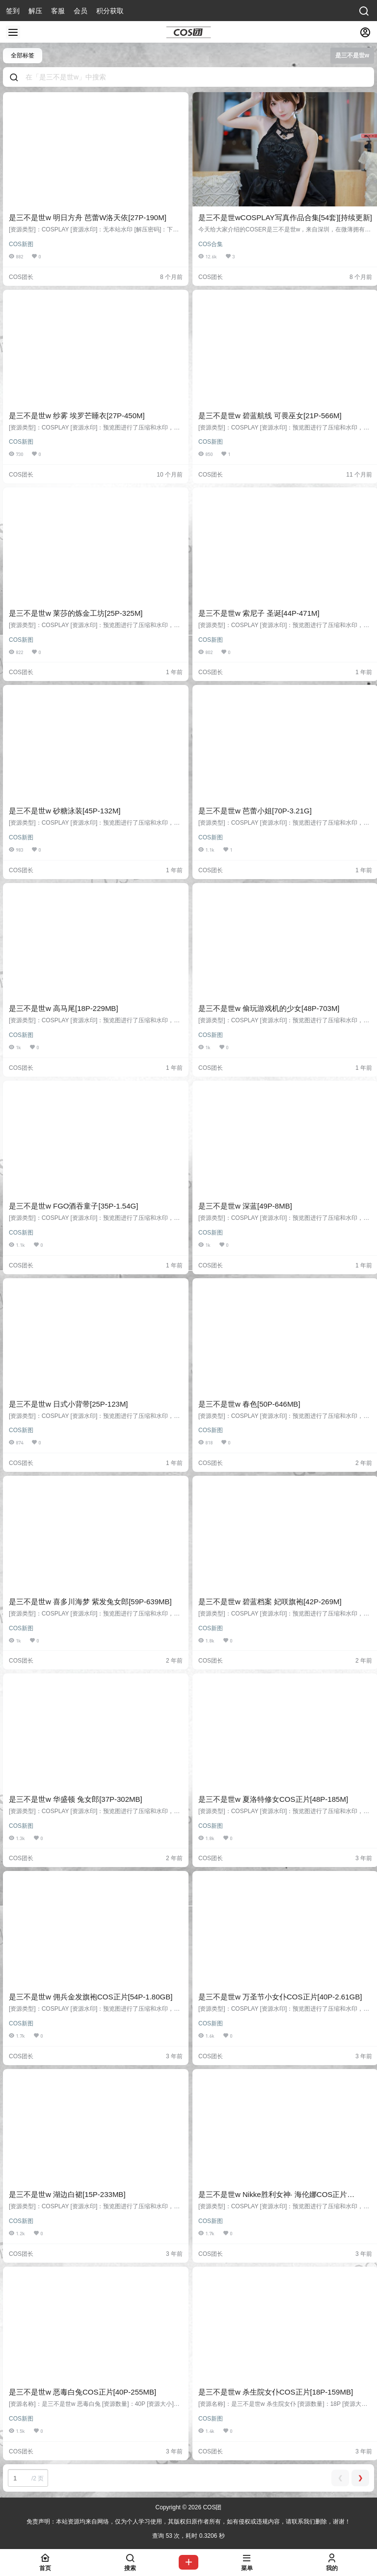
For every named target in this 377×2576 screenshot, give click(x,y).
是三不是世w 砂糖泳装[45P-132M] (65, 811)
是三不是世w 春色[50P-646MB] (249, 1404)
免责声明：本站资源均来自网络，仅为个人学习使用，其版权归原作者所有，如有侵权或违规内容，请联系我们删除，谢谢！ (188, 2521)
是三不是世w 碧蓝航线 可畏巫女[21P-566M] (270, 415)
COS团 (211, 2507)
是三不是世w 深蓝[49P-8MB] (245, 1206)
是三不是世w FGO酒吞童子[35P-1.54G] (73, 1206)
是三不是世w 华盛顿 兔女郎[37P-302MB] (75, 1799)
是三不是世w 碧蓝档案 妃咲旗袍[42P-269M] (270, 1601)
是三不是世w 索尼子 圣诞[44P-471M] (259, 613)
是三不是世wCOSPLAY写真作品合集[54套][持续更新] (285, 217)
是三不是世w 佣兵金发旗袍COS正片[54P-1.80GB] (90, 1997)
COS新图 (21, 244)
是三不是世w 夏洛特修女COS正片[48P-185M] (273, 1799)
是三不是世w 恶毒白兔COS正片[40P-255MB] (82, 2392)
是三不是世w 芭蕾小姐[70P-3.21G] (255, 811)
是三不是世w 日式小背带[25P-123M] (68, 1404)
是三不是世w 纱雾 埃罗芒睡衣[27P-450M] (77, 415)
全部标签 (22, 55)
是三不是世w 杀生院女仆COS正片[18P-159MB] (275, 2392)
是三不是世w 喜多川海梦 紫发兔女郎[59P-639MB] (90, 1601)
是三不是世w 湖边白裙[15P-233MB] (67, 2194)
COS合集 (210, 244)
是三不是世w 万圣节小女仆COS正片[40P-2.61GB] (280, 1997)
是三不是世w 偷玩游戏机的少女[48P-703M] (269, 1008)
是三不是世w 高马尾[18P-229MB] (63, 1008)
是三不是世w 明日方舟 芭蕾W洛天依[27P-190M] (87, 217)
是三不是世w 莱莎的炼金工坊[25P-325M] (76, 613)
